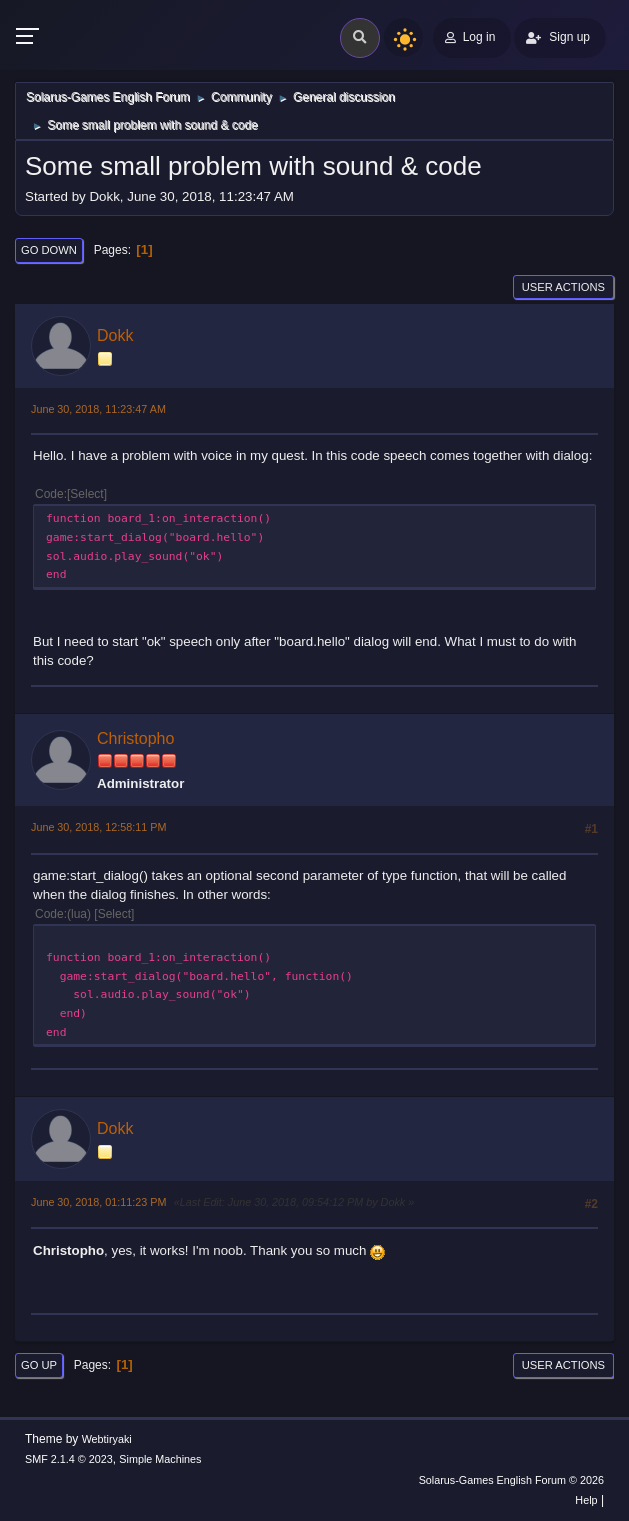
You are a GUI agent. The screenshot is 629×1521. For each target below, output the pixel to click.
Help (586, 1500)
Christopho (135, 738)
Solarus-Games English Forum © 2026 (511, 1480)
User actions (563, 287)
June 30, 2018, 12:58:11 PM (98, 827)
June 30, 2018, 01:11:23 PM (98, 1202)
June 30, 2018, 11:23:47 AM (98, 409)
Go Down (49, 250)
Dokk (115, 335)
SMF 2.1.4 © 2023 (69, 1459)
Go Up (39, 1365)
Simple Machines (160, 1459)
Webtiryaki (107, 1439)
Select (86, 494)
